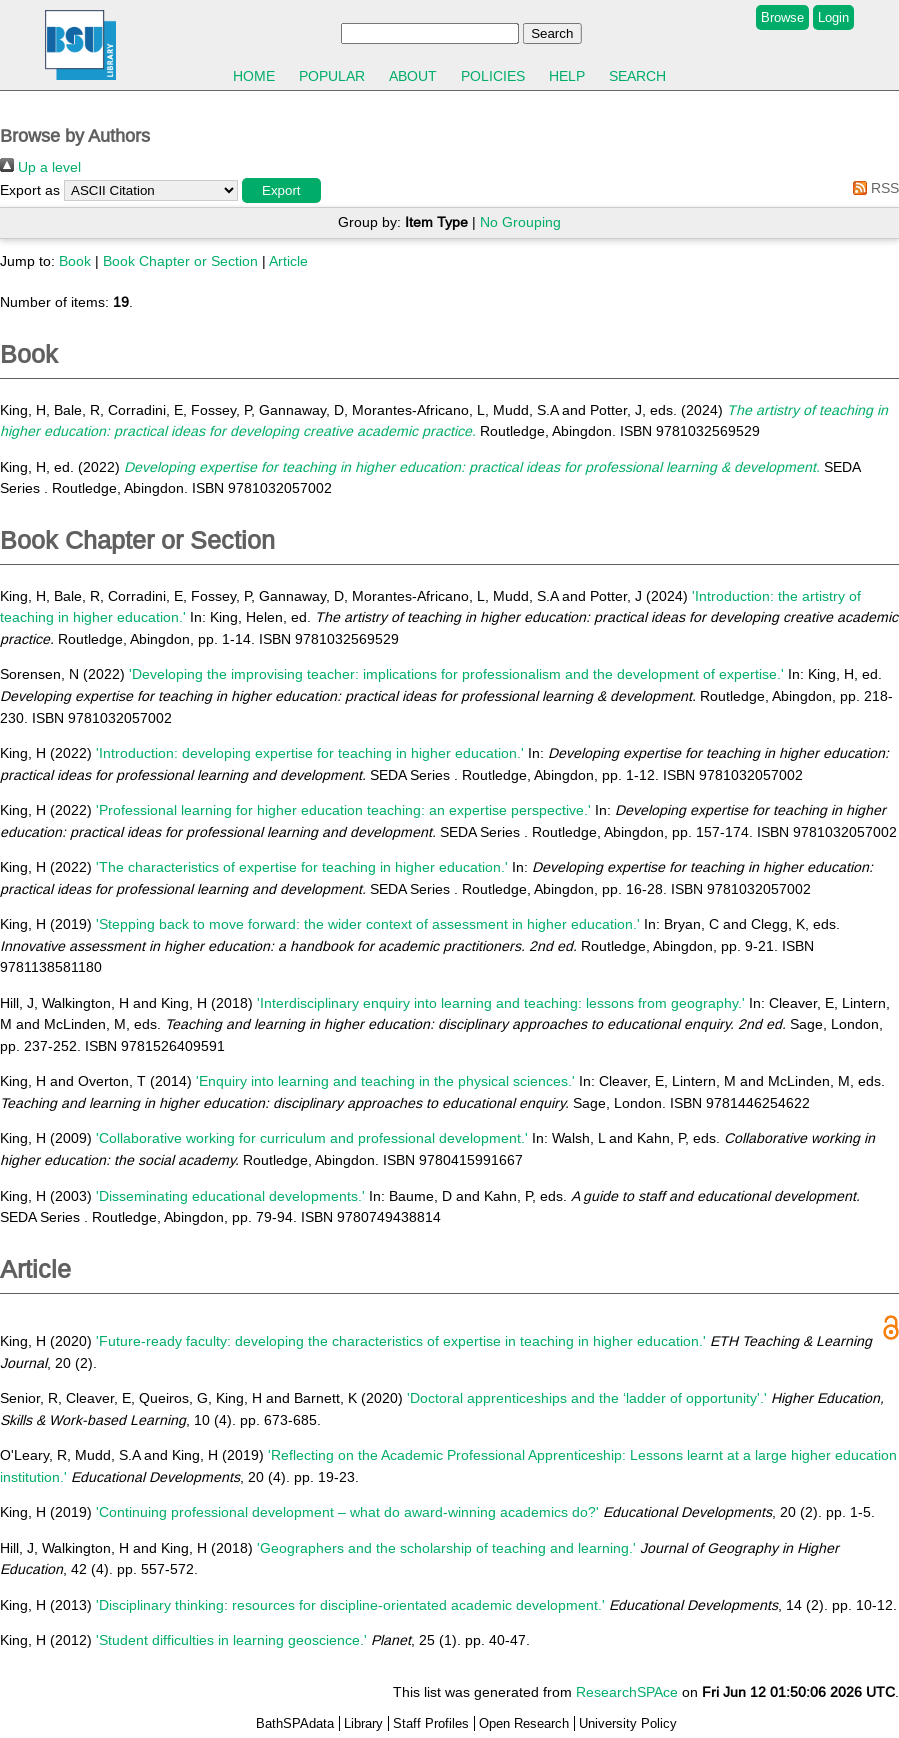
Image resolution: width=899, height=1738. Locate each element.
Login (833, 17)
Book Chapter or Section (180, 261)
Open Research (524, 1723)
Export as (30, 190)
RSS (872, 188)
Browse (782, 17)
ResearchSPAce (627, 1692)
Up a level (40, 167)
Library (363, 1723)
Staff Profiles (431, 1723)
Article (288, 261)
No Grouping (520, 222)
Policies (493, 76)
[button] (281, 190)
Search (637, 76)
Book (75, 261)
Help (567, 76)
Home (254, 76)
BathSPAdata (295, 1723)
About (413, 76)
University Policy (628, 1723)
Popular (332, 76)
